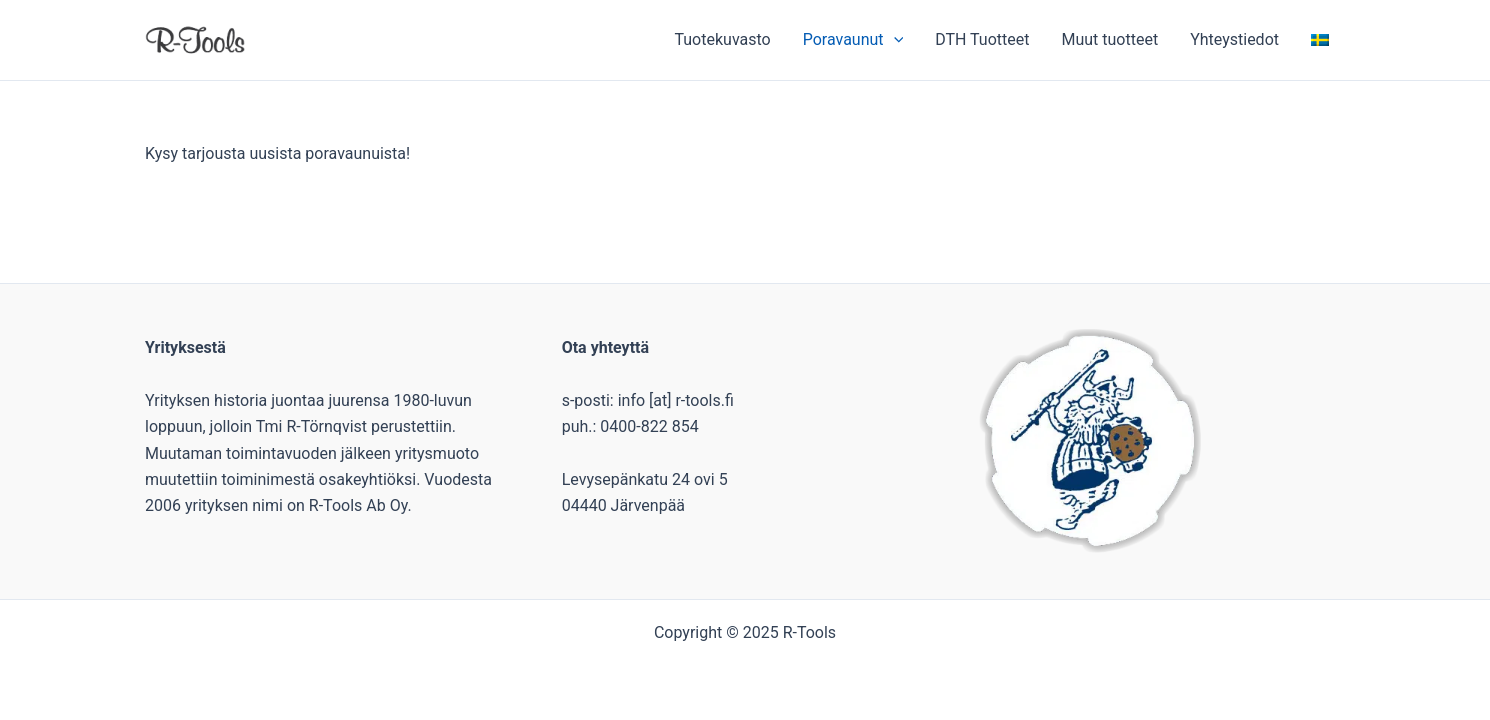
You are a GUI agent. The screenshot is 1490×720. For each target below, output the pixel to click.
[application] (894, 40)
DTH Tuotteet (982, 39)
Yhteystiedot (1234, 39)
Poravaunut (853, 40)
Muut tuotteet (1109, 39)
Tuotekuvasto (722, 39)
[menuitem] (1320, 40)
